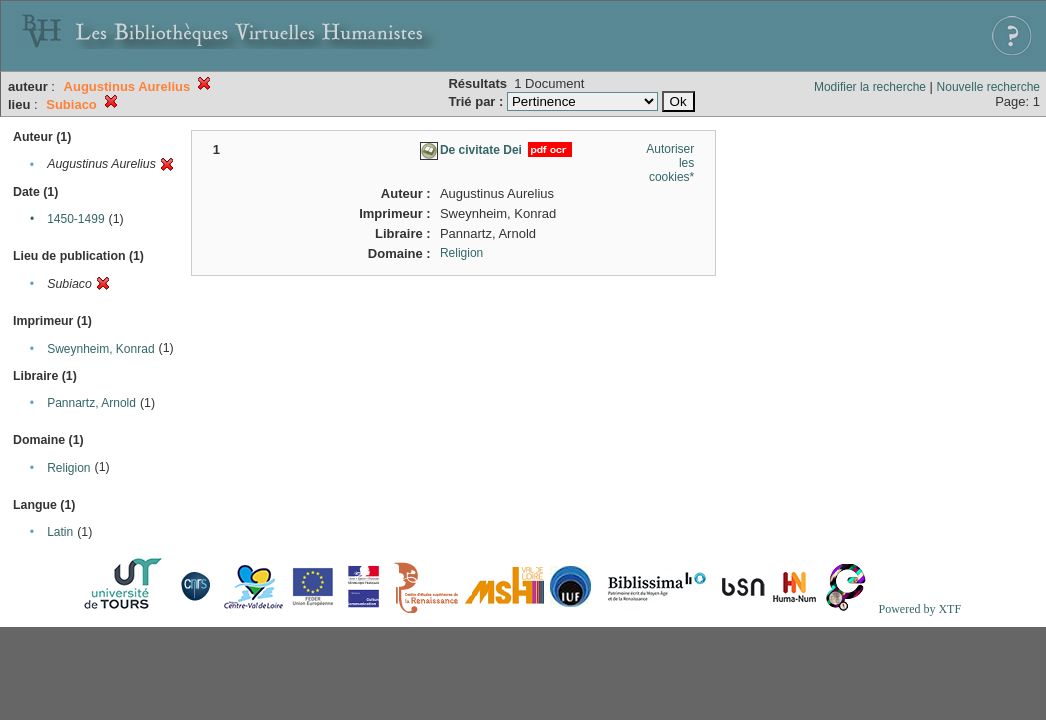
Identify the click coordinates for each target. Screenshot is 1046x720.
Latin (60, 532)
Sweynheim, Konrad (100, 349)
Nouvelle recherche (988, 87)
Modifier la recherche (870, 87)
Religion (68, 468)
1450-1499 (75, 219)
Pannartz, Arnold (91, 403)
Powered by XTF (919, 609)
